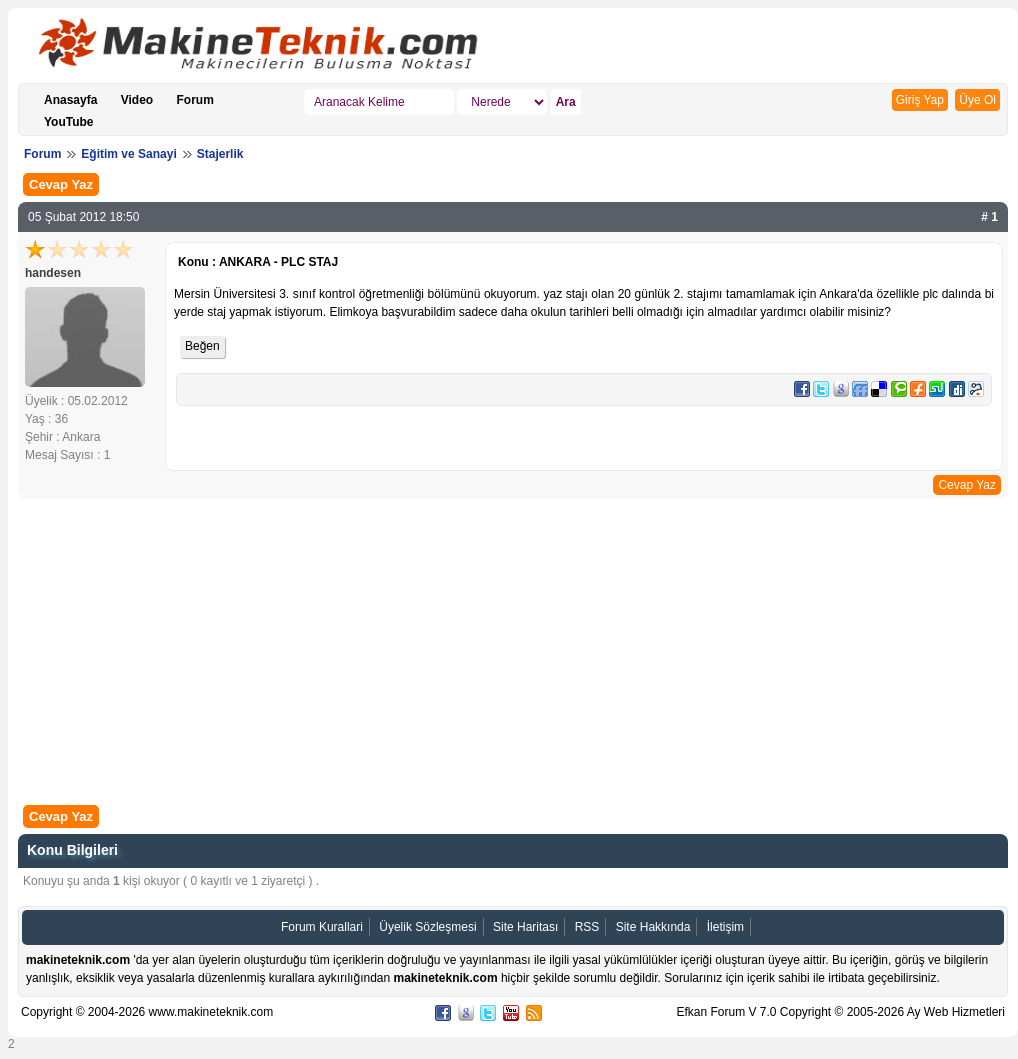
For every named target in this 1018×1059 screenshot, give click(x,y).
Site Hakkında (653, 927)
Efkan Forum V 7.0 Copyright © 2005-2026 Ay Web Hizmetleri (840, 1012)
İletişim (725, 927)
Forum (195, 100)
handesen (53, 273)
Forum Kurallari (322, 927)
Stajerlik (220, 154)
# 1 (989, 217)
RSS (587, 927)
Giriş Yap (920, 100)
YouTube (69, 122)
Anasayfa (70, 100)
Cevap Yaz (61, 184)
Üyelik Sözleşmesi (427, 927)
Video (137, 100)
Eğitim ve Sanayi (128, 154)
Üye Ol (977, 100)
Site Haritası (525, 927)
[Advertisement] (513, 654)
